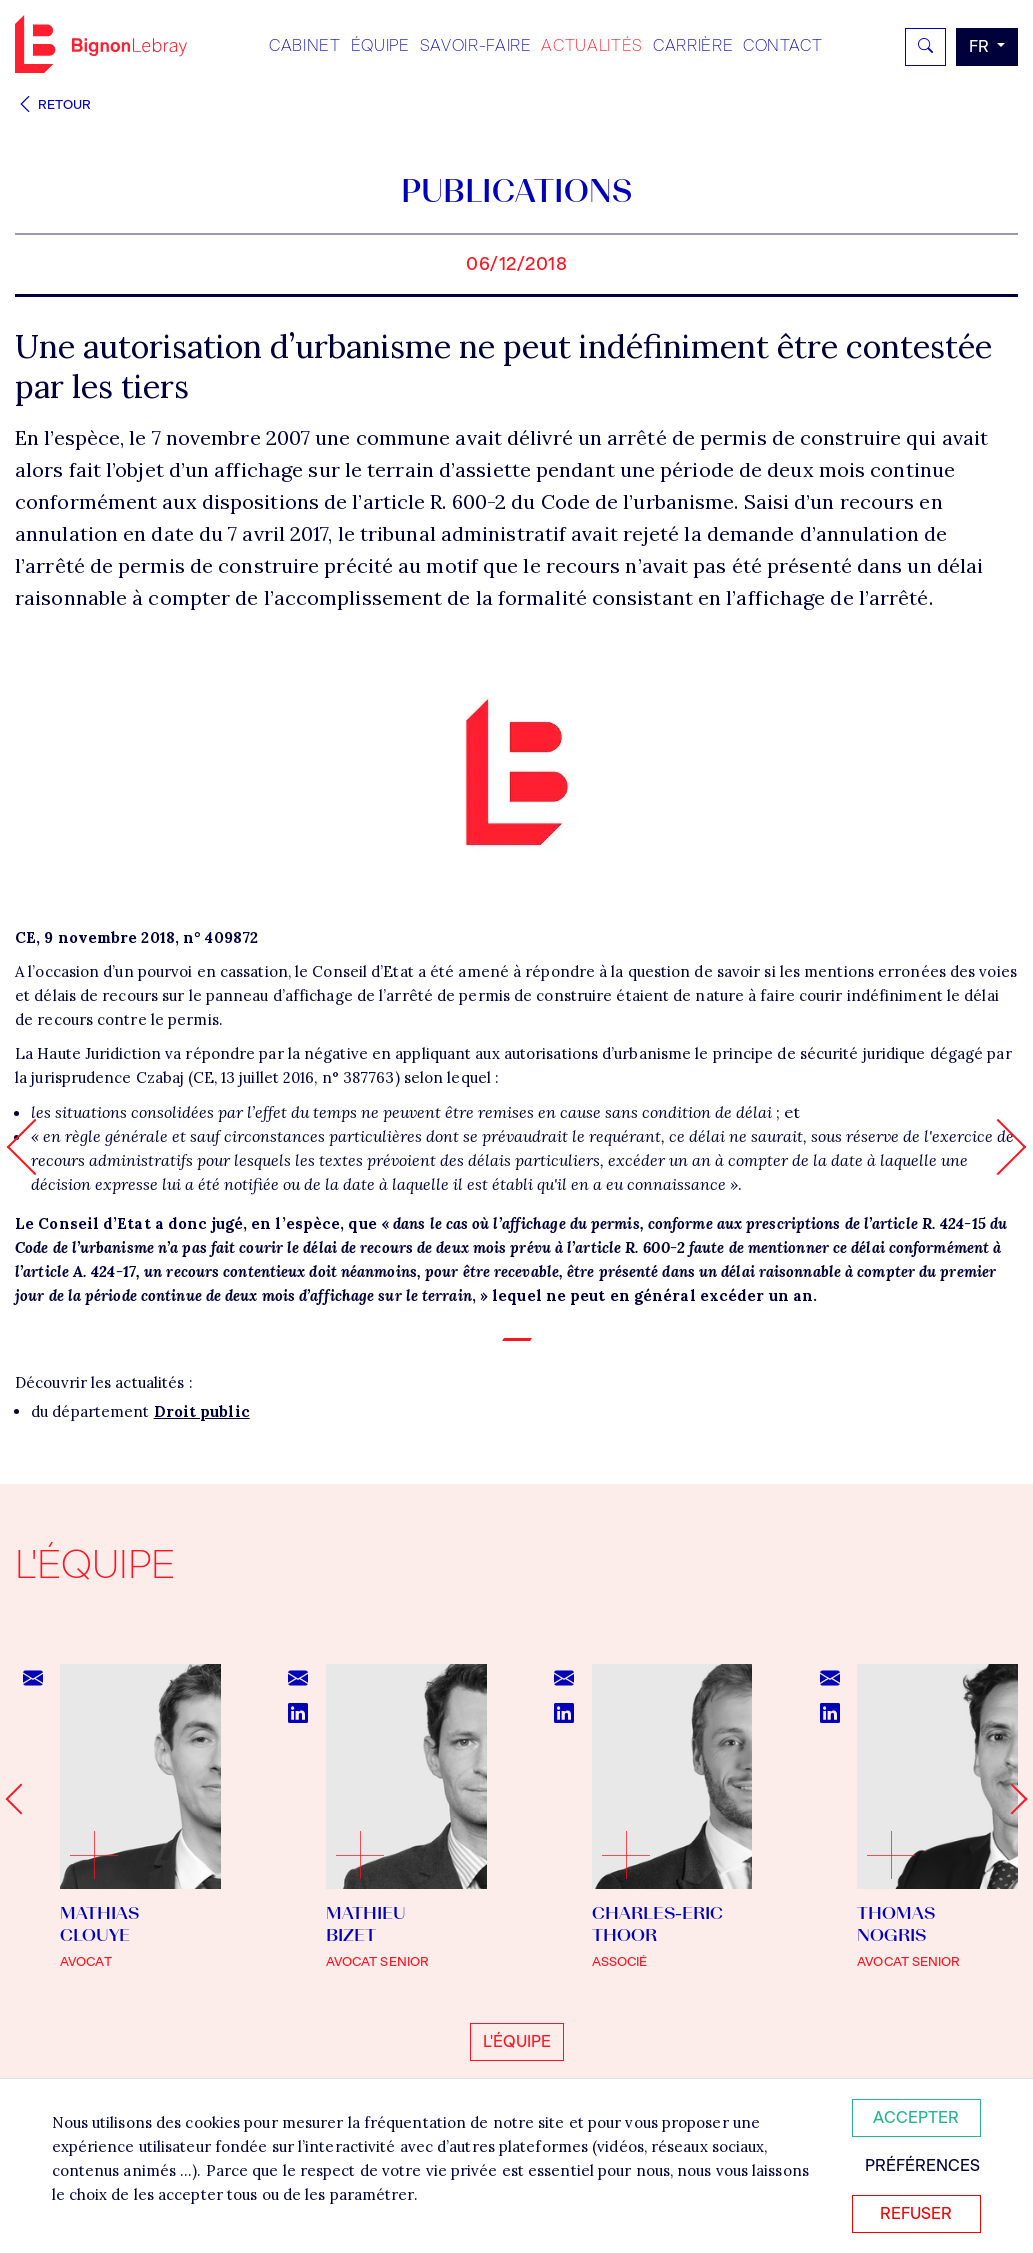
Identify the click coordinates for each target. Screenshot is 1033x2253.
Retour (53, 104)
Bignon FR (101, 44)
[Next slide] (1011, 1799)
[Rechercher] (925, 47)
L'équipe (517, 2041)
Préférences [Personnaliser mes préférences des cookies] (922, 2165)
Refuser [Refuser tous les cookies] (916, 2213)
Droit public (202, 1411)
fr (981, 46)
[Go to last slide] (20, 1799)
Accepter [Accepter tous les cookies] (916, 2117)
